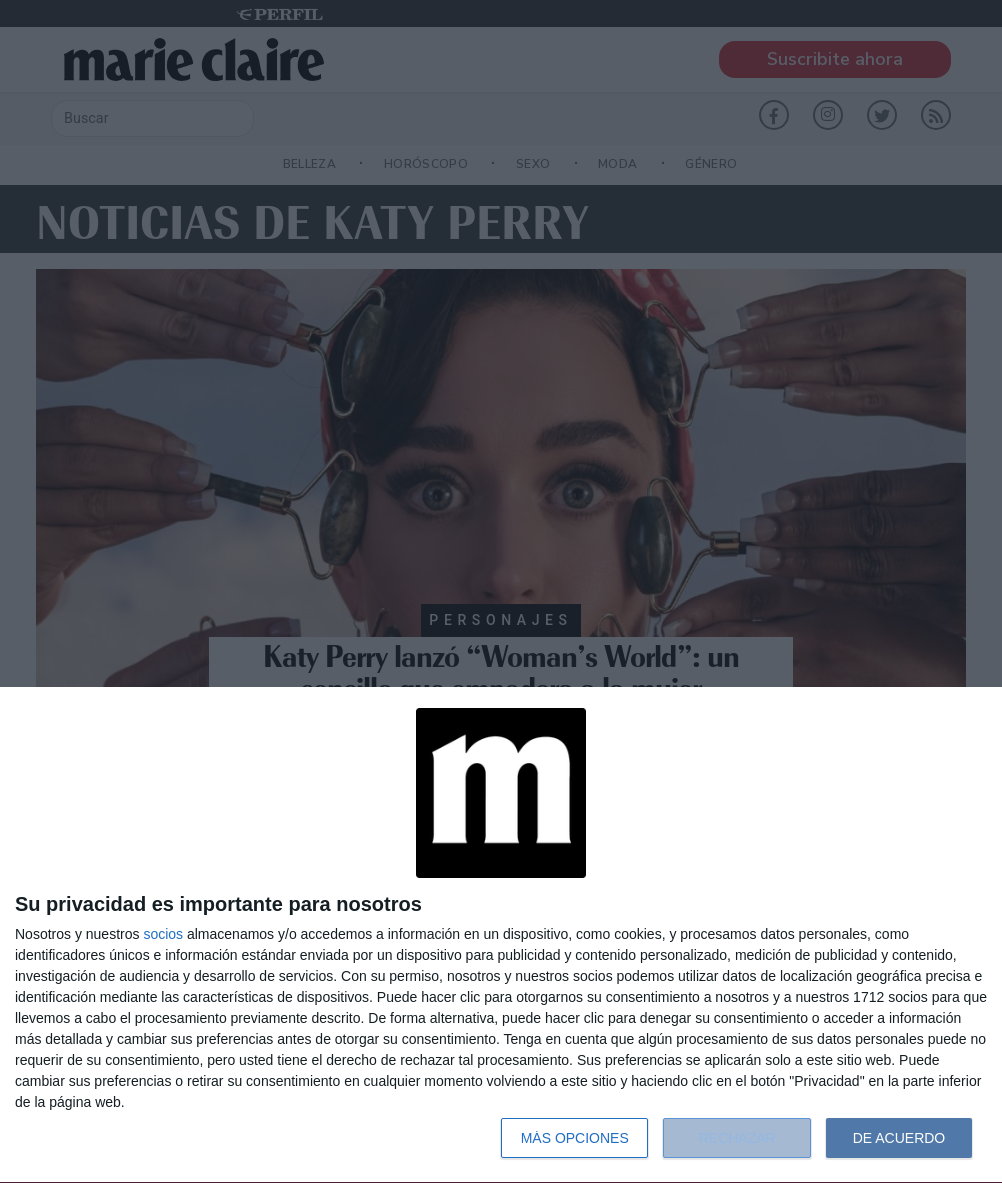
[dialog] (501, 935)
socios (163, 934)
